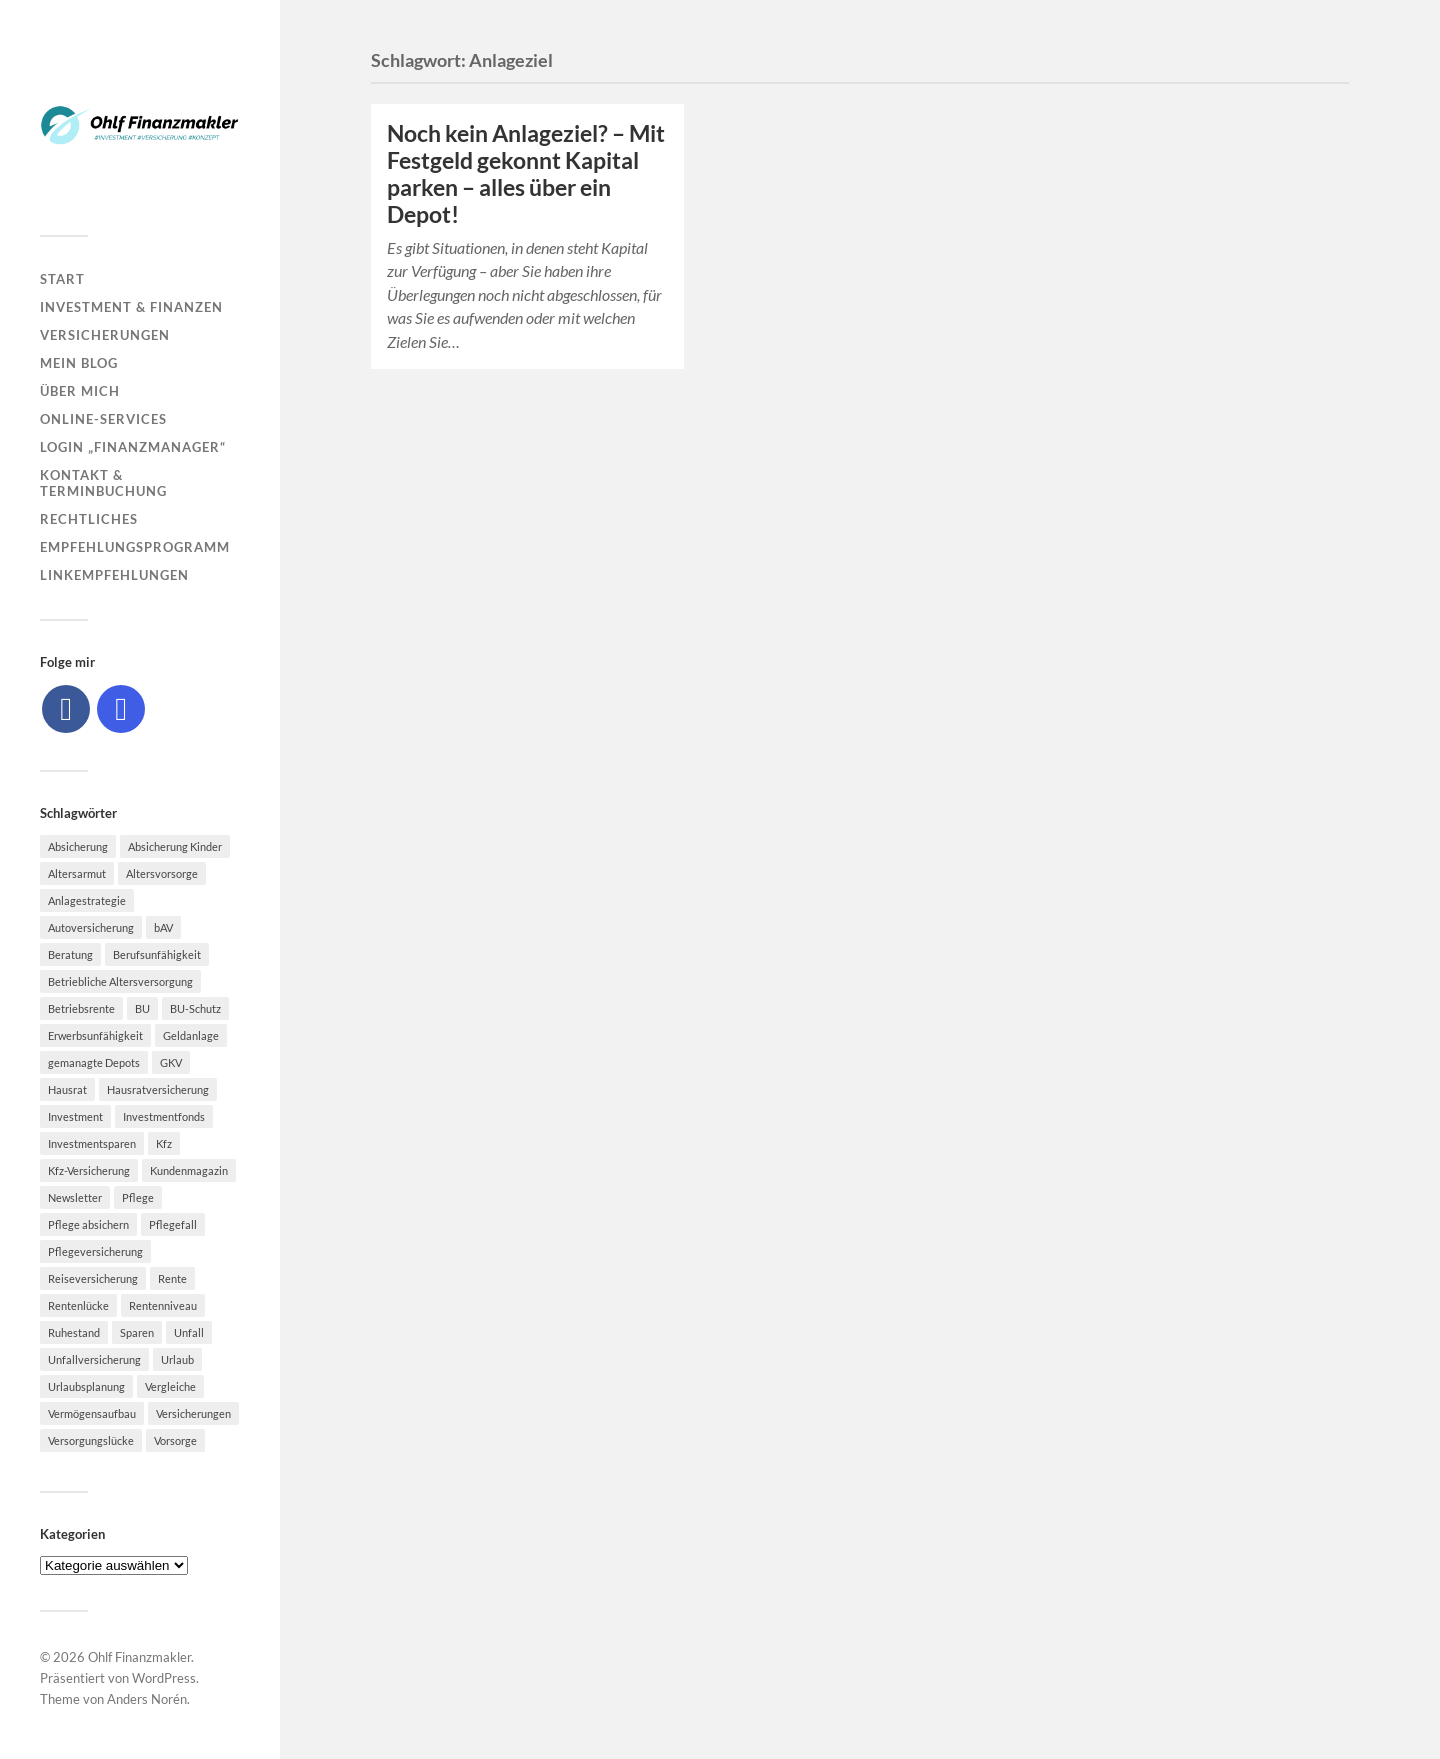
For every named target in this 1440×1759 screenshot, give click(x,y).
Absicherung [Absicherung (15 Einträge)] (78, 846)
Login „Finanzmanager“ (133, 447)
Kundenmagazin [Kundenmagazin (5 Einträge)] (189, 1170)
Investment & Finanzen (131, 307)
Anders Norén (147, 1699)
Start (62, 279)
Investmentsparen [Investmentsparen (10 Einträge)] (92, 1143)
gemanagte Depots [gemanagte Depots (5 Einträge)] (94, 1062)
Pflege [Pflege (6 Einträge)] (138, 1197)
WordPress (164, 1678)
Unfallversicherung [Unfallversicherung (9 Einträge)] (94, 1359)
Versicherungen (105, 335)
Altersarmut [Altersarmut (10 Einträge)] (77, 873)
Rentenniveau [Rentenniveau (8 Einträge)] (163, 1305)
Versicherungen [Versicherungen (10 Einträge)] (193, 1413)
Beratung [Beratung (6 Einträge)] (70, 954)
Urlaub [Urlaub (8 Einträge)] (177, 1359)
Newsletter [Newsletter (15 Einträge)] (75, 1197)
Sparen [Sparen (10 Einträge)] (137, 1332)
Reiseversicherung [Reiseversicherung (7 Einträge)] (93, 1278)
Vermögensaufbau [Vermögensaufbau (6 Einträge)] (92, 1413)
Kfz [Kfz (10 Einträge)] (164, 1143)
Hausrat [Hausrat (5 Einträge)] (67, 1089)
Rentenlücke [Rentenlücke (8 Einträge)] (78, 1305)
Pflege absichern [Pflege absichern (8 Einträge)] (88, 1224)
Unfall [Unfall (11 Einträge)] (189, 1332)
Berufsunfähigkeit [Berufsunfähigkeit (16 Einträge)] (157, 954)
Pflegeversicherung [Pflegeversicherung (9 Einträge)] (95, 1251)
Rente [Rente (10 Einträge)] (172, 1278)
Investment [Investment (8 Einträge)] (75, 1116)
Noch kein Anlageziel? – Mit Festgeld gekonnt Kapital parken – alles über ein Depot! (526, 174)
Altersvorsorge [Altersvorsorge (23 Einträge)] (162, 873)
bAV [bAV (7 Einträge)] (163, 927)
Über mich (80, 391)
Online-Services (103, 419)
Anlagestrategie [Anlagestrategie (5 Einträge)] (87, 900)
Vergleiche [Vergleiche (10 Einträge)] (170, 1386)
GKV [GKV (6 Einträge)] (171, 1062)
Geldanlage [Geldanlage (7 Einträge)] (191, 1035)
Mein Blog (79, 363)
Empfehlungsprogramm (135, 547)
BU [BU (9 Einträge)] (142, 1008)
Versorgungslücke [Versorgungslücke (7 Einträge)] (91, 1440)
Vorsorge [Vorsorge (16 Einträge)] (175, 1440)
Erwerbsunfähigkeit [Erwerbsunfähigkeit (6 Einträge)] (95, 1035)
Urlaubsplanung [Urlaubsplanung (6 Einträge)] (86, 1386)
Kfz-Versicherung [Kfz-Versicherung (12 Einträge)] (89, 1170)
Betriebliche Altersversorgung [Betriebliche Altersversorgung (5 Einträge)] (120, 981)
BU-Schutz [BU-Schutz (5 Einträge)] (195, 1008)
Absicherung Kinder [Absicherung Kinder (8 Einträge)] (175, 846)
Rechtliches (89, 519)
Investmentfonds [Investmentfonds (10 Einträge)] (164, 1116)
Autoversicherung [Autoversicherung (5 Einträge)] (91, 927)
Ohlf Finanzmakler (139, 1657)
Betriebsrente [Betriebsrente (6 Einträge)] (81, 1008)
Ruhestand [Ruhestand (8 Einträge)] (74, 1332)
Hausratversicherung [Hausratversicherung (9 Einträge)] (158, 1089)
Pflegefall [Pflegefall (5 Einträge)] (173, 1224)
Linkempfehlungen (114, 575)
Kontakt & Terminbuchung (103, 483)
